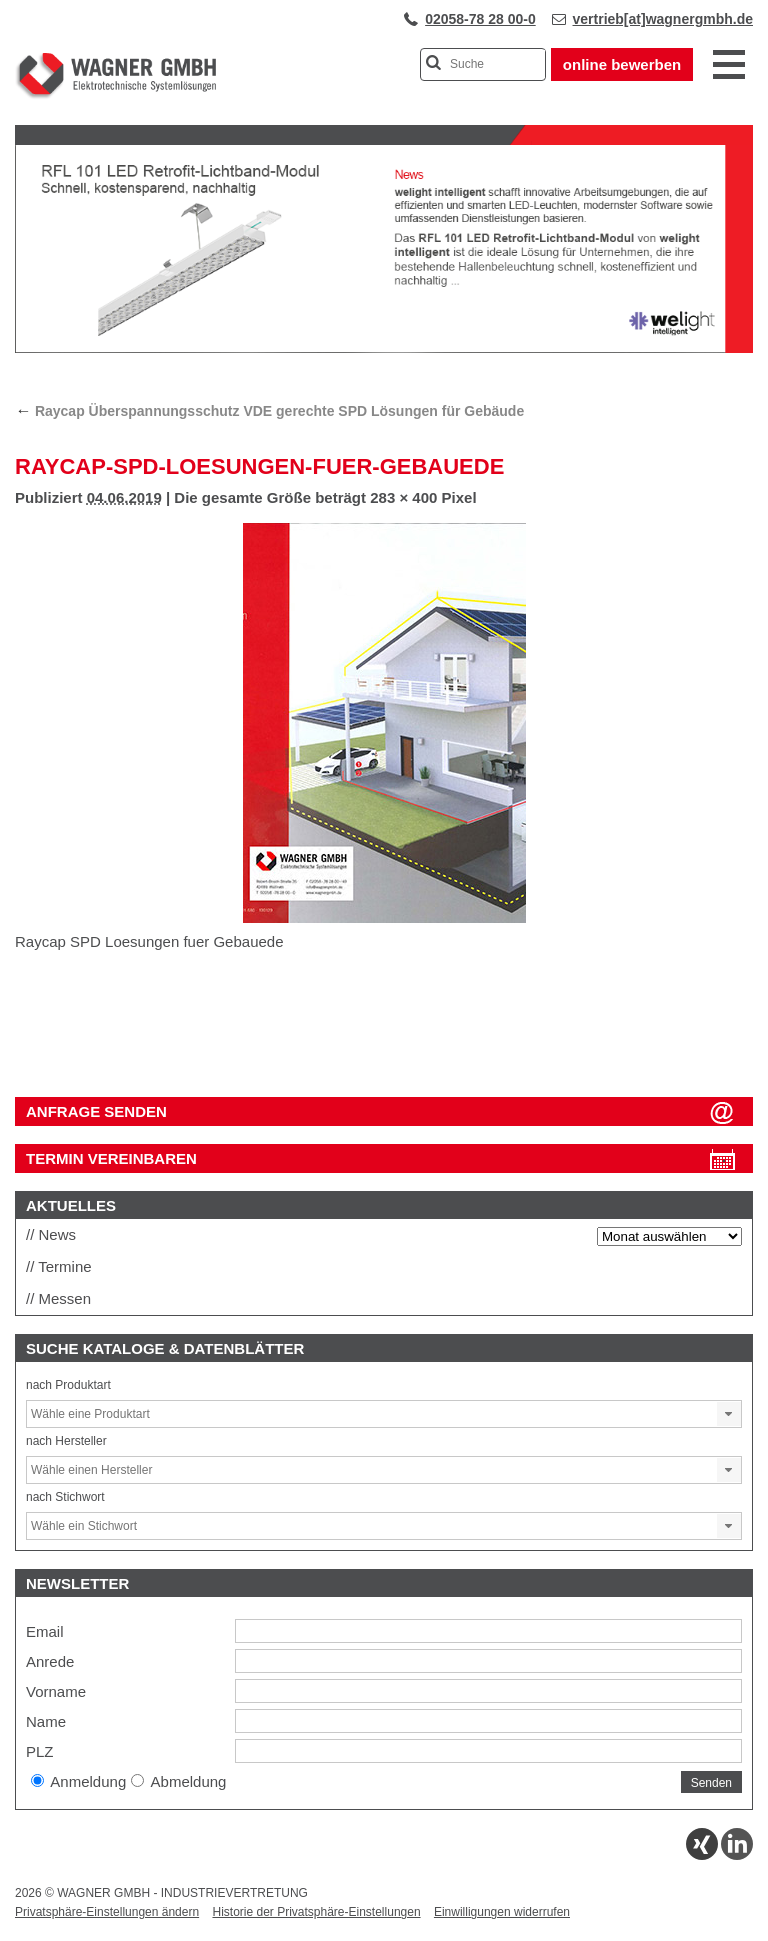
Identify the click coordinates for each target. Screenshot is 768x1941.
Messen (65, 1298)
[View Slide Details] (384, 349)
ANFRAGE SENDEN (96, 1111)
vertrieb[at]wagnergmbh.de (663, 19)
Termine (64, 1266)
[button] (729, 1414)
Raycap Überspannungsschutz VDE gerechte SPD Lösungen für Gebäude (269, 411)
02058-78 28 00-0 (480, 19)
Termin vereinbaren (111, 1158)
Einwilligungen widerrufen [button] (502, 1912)
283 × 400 (403, 497)
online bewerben (622, 64)
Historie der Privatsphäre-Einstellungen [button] (316, 1912)
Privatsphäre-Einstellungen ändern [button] (107, 1912)
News (58, 1234)
